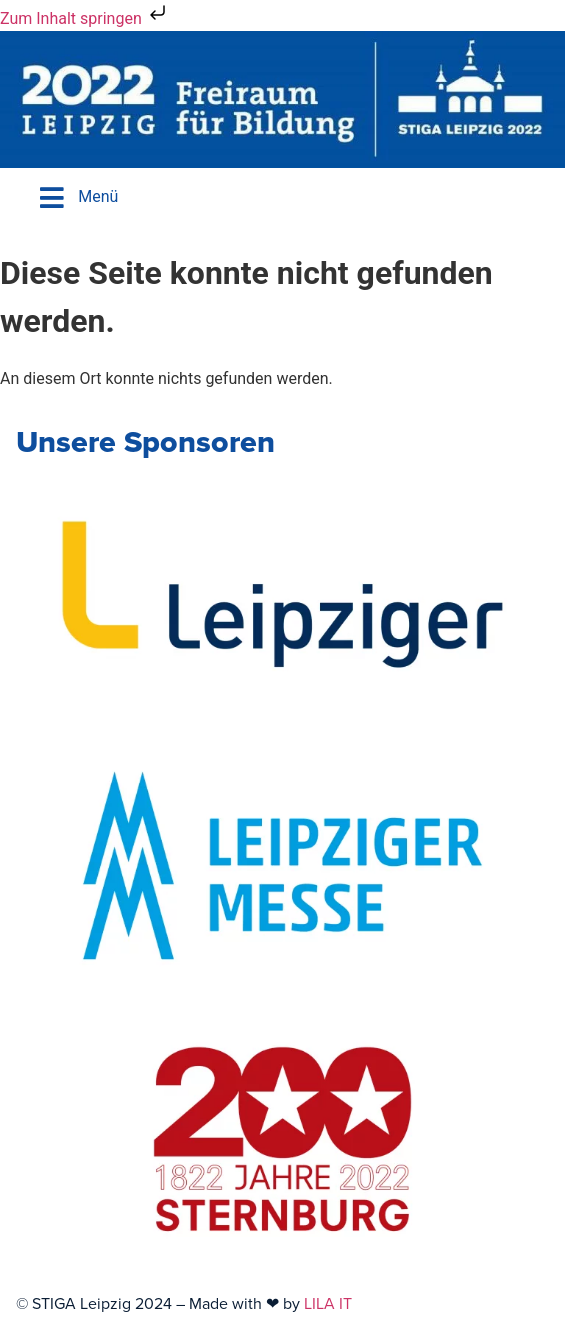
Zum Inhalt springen (85, 18)
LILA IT (328, 1303)
